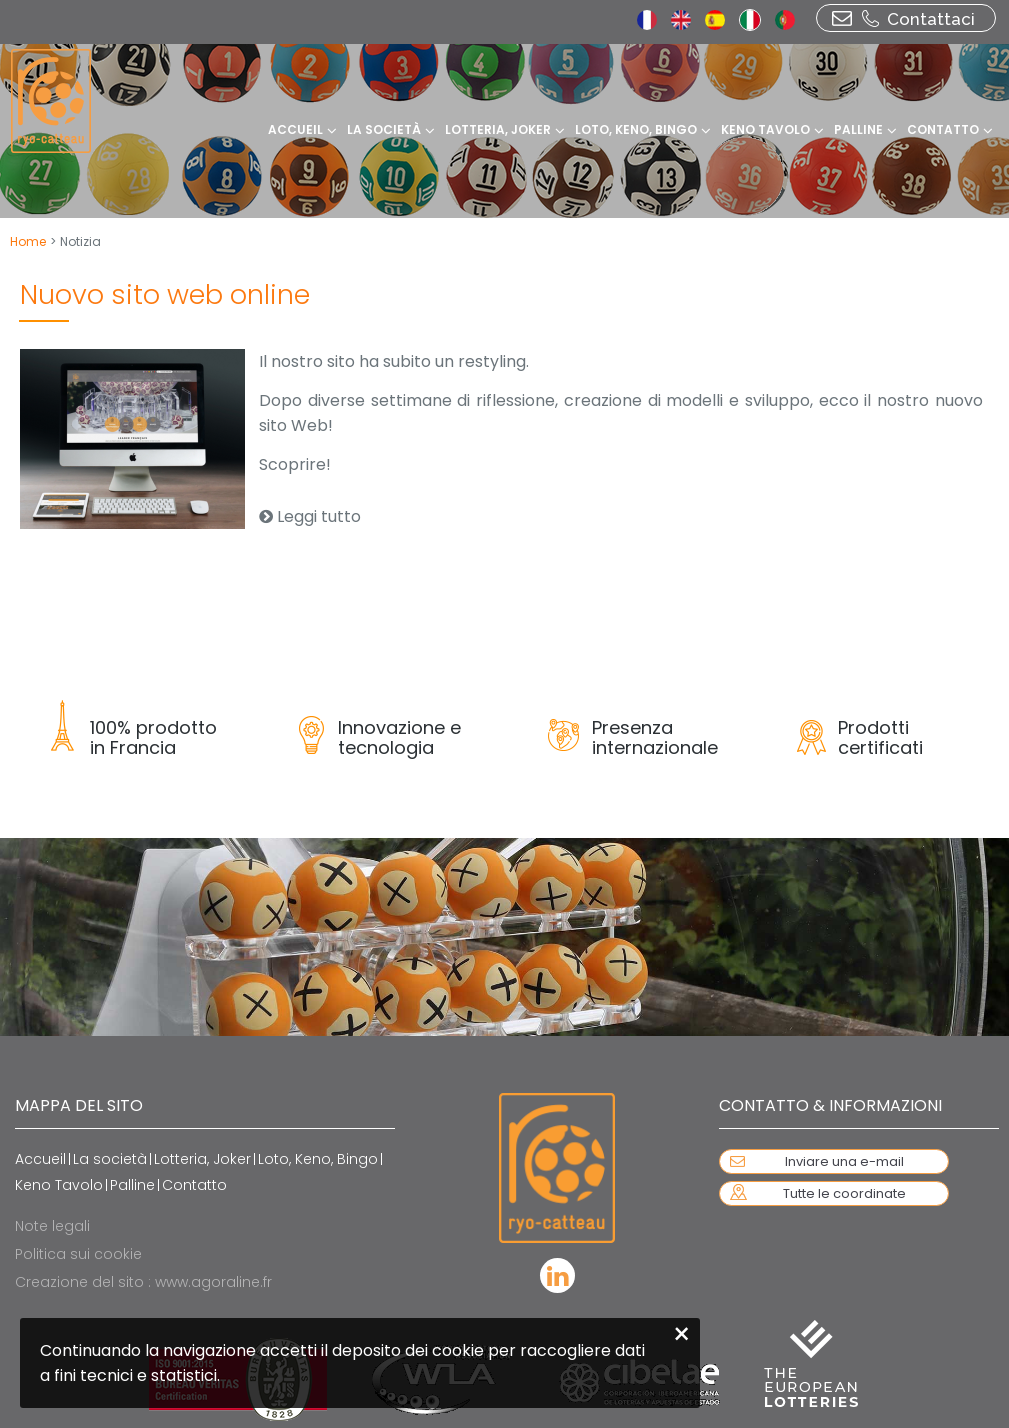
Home (28, 241)
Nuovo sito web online (165, 294)
